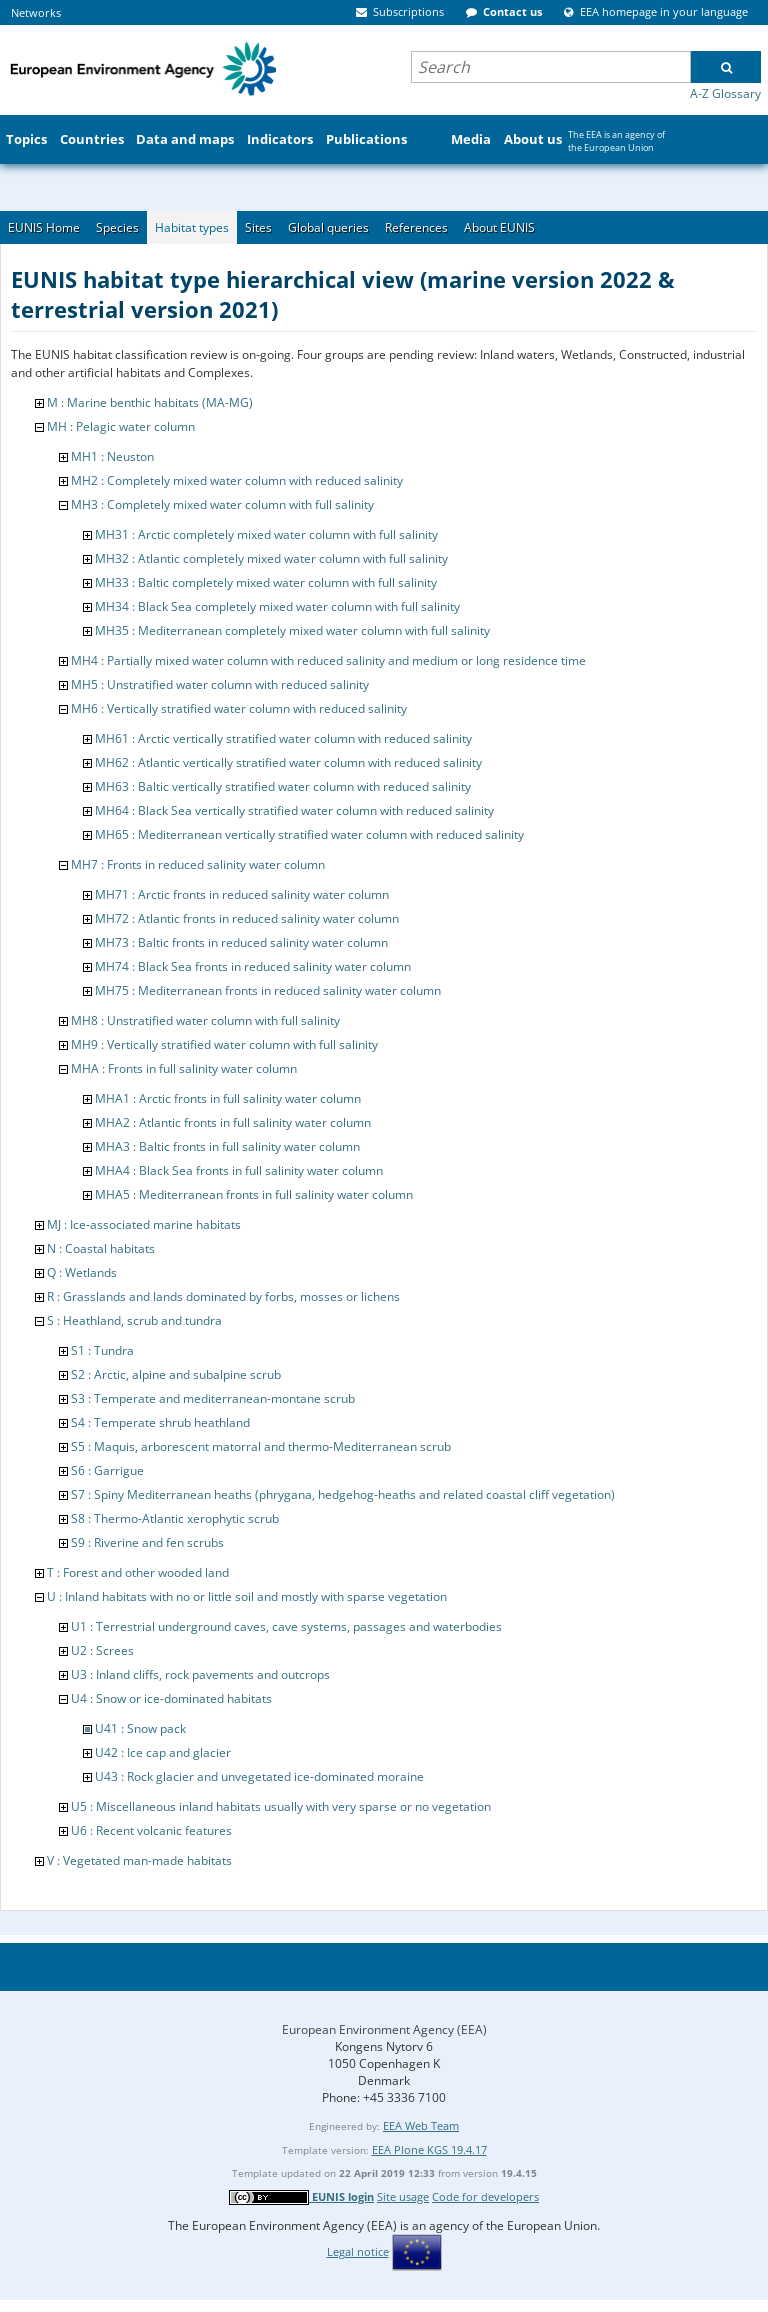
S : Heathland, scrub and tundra (134, 1320)
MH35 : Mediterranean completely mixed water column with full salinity (292, 630)
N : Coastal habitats (101, 1248)
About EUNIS (499, 227)
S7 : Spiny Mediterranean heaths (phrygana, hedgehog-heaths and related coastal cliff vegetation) (343, 1494)
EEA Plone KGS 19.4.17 (429, 2149)
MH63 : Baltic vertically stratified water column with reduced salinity (283, 786)
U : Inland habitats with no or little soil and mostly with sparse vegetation (247, 1596)
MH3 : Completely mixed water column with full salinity (222, 504)
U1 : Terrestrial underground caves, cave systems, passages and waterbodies (286, 1626)
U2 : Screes (102, 1650)
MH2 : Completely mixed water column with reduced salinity (237, 480)
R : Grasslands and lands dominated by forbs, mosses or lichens (223, 1296)
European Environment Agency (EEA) (384, 2029)
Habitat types (192, 227)
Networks (36, 12)
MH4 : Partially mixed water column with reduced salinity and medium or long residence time (328, 660)
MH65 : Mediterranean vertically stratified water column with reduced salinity (309, 834)
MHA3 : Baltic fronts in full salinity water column (227, 1146)
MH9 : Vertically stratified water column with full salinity (224, 1044)
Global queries (328, 227)
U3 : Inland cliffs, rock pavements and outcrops (200, 1674)
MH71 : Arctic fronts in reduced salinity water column (242, 894)
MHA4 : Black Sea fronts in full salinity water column (239, 1170)
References (416, 227)
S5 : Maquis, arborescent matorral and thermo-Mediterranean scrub (261, 1446)
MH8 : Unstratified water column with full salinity (205, 1020)
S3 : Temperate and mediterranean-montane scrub (213, 1398)
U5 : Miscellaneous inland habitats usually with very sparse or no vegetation (281, 1806)
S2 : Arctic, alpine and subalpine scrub (176, 1374)
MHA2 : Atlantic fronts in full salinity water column (233, 1122)
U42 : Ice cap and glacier (163, 1752)
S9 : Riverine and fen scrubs (147, 1542)
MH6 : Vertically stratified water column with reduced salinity (239, 708)
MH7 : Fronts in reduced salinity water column (198, 864)
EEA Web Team (421, 2125)
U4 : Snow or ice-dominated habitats (171, 1698)
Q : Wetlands (82, 1272)
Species (117, 227)
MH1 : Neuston (112, 456)
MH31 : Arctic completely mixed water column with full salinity (266, 534)
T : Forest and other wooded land (138, 1572)
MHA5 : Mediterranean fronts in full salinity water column (254, 1194)
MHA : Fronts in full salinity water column (184, 1068)
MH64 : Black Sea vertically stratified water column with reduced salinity (294, 810)
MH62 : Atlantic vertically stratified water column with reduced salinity (288, 762)
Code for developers (485, 2196)
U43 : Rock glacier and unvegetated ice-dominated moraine (259, 1776)
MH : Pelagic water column (121, 426)
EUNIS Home (44, 227)
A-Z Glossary (725, 93)
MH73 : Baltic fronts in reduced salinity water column (241, 942)
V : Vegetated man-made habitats (139, 1860)
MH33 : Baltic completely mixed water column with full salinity (266, 582)
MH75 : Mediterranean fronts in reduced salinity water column (268, 990)
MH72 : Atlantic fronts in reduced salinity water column (247, 918)
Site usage (403, 2196)
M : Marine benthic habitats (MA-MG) (150, 402)
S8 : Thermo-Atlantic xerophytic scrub (175, 1518)
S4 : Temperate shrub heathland (160, 1422)
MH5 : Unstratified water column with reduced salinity (220, 684)
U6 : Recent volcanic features (151, 1830)
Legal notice (358, 2251)
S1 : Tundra (102, 1350)
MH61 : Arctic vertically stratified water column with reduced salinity (283, 738)
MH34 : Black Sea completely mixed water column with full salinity (277, 606)
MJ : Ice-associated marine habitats (144, 1224)
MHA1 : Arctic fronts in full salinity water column (228, 1098)
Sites (258, 227)
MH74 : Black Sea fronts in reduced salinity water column (253, 966)
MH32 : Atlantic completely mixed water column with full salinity (271, 558)
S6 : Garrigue (107, 1470)
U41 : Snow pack (140, 1728)
